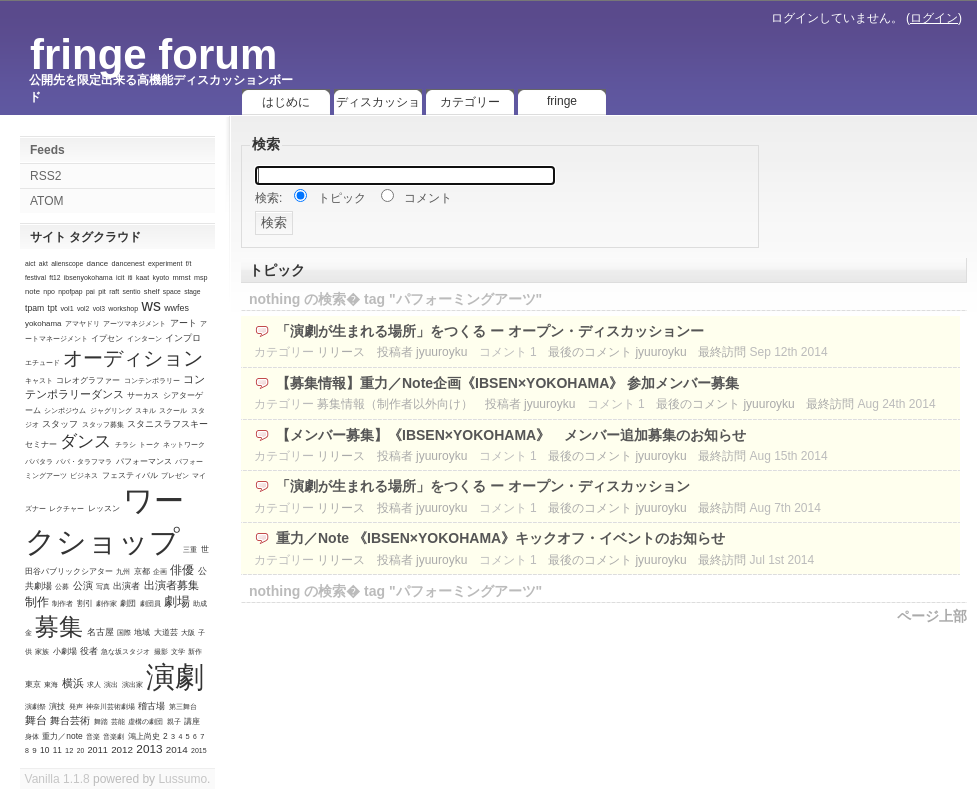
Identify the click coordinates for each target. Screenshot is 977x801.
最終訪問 (722, 352)
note (32, 291)
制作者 (62, 603)
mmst (181, 277)
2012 (122, 749)
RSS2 (45, 176)
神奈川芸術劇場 (110, 706)
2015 (198, 750)
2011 (98, 750)
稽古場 (151, 706)
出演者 (126, 586)
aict (30, 263)
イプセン (107, 338)
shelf (152, 291)
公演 (83, 585)
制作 (37, 602)
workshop (123, 308)
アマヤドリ (82, 323)
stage (192, 291)
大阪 (188, 632)
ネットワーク (184, 444)
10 (44, 750)
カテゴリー (470, 102)
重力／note (62, 736)
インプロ (183, 338)
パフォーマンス (144, 461)
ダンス (85, 441)
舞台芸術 (70, 720)
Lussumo (182, 779)
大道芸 (166, 632)
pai (90, 291)
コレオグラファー (88, 380)
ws (150, 305)
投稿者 (395, 352)
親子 (174, 721)
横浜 (73, 683)
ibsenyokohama (88, 277)
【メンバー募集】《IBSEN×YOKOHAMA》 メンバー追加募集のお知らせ (515, 435)
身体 (32, 736)
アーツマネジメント (134, 323)
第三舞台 (183, 706)
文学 (178, 651)
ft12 (54, 277)
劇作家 (106, 603)
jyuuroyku (441, 352)
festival (35, 277)
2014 (177, 749)
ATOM (47, 201)
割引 (85, 603)
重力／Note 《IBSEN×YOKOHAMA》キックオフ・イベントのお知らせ (500, 538)
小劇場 (65, 651)
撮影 (161, 651)
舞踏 (101, 721)
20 (80, 750)
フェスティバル (130, 475)
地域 (142, 632)
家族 (42, 651)
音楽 (93, 736)
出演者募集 (171, 585)
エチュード (42, 362)
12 (69, 750)
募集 (59, 627)
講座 (192, 721)
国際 (124, 632)
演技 (57, 706)
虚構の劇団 (145, 721)
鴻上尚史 (144, 736)
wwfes (176, 308)
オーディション (133, 358)
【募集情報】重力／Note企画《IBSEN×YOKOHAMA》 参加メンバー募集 (507, 383)
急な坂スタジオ (125, 651)
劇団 (128, 603)
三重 (190, 549)
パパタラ (39, 461)
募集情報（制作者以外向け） (395, 404)
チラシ (125, 444)
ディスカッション (378, 105)
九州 (123, 571)
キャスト (39, 380)
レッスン (104, 508)
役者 (89, 651)
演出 (111, 684)
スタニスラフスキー (167, 424)
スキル (145, 410)
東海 (51, 684)
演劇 (175, 677)
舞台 (36, 720)
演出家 (132, 684)
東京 (33, 684)
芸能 (118, 721)
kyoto (160, 277)
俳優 (182, 569)
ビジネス (84, 475)
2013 (149, 748)
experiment (165, 263)
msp (201, 277)
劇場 (177, 601)
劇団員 (150, 603)
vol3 (99, 308)
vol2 (83, 308)
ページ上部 (932, 616)
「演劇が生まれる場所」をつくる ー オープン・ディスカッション (483, 486)
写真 (103, 586)
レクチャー (66, 508)
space (172, 291)
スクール (173, 410)
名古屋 (100, 632)
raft (114, 291)
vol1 (66, 308)
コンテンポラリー (152, 380)
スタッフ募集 (103, 424)
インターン (144, 338)
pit (102, 291)
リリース (341, 352)
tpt (53, 308)
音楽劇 (113, 736)
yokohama (43, 323)
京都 (142, 571)
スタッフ (60, 424)
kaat (142, 277)
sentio (132, 291)
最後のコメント (590, 352)
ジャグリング (111, 410)
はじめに (286, 102)
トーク (149, 444)
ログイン (934, 18)
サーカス (143, 395)
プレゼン (175, 475)
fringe (562, 101)
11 (57, 750)
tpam (34, 308)
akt (43, 263)
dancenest (127, 263)
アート (183, 323)
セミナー (41, 444)
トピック (342, 198)
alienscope (67, 263)
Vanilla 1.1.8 (57, 779)
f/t (189, 263)
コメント (428, 198)
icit (120, 277)
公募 (62, 586)
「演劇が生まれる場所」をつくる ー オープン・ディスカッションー (490, 331)
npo (49, 291)
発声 (76, 706)
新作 (195, 651)
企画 (160, 571)
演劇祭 (35, 706)
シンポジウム (65, 410)
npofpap (70, 291)
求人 (94, 684)
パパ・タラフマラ (84, 461)
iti (130, 277)
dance (98, 263)
